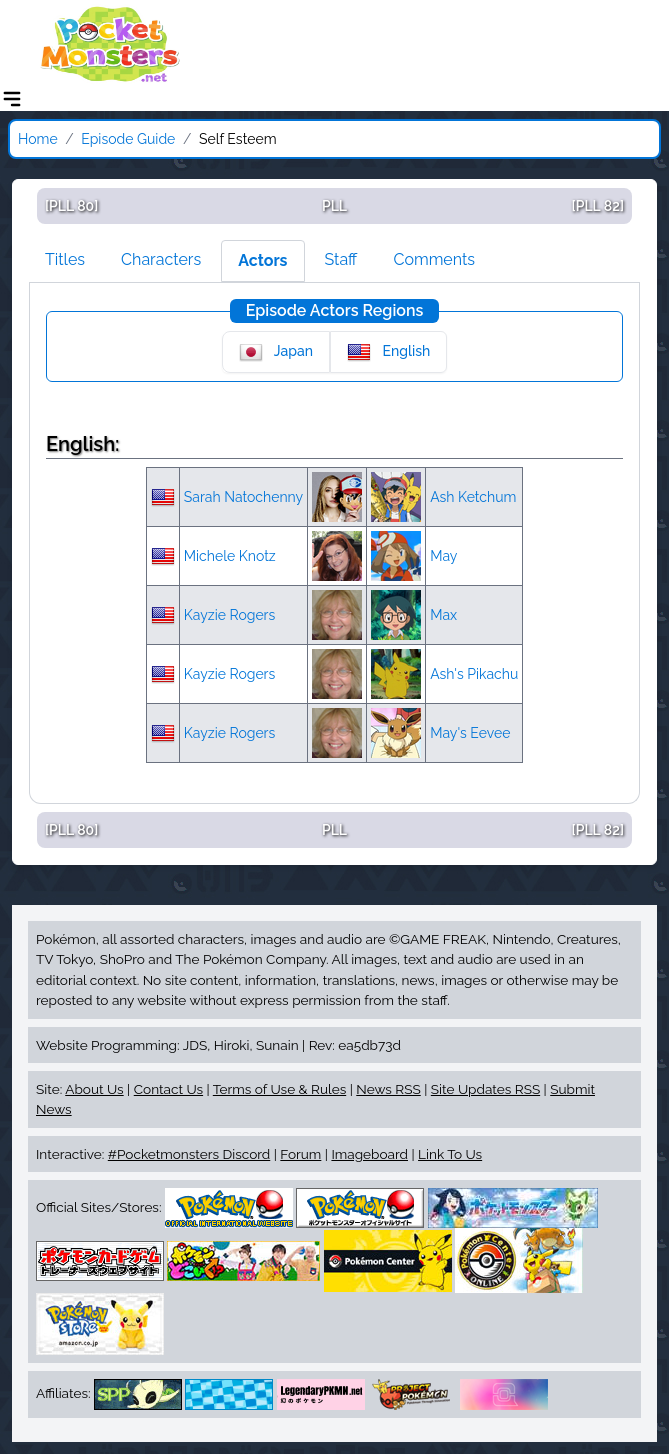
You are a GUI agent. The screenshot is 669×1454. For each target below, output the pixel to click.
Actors (262, 260)
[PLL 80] (71, 206)
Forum (300, 1154)
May (443, 556)
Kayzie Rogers (230, 615)
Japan (276, 352)
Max (443, 615)
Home (38, 139)
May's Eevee (470, 733)
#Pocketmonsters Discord (189, 1154)
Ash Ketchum (473, 497)
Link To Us (450, 1154)
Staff (341, 259)
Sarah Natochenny (243, 497)
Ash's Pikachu (474, 674)
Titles (65, 259)
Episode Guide (128, 139)
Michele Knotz (230, 556)
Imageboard (369, 1154)
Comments (434, 259)
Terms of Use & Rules (279, 1089)
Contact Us (168, 1089)
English (388, 352)
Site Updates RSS (485, 1089)
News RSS (388, 1089)
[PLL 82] (598, 206)
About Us (94, 1089)
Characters (161, 259)
